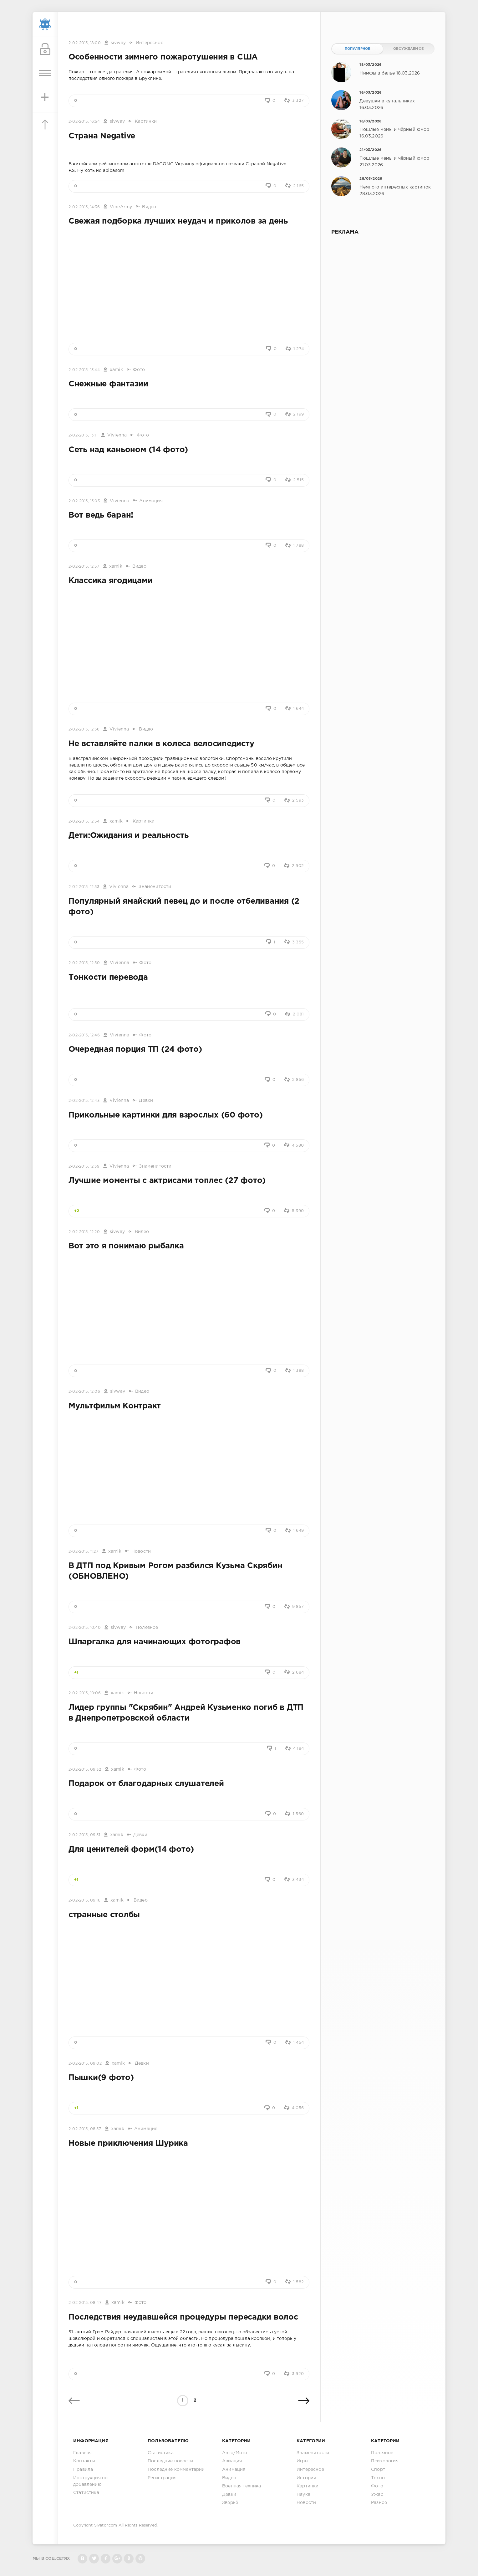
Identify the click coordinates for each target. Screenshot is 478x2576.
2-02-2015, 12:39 (84, 1166)
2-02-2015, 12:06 (84, 1391)
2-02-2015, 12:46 (84, 1035)
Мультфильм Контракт (115, 1406)
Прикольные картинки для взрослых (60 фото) (165, 1115)
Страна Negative (102, 136)
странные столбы (104, 1915)
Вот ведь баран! (101, 515)
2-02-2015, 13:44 (84, 370)
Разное (379, 2503)
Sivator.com (105, 2525)
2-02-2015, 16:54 (84, 121)
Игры (302, 2461)
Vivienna (117, 435)
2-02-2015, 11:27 (83, 1551)
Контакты (84, 2461)
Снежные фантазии (108, 384)
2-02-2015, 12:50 (84, 963)
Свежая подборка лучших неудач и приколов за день (178, 221)
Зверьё (230, 2503)
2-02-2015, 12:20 (84, 1232)
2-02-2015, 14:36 (84, 207)
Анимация (150, 501)
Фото (139, 370)
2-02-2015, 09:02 (85, 2063)
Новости (141, 1551)
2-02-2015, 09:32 (85, 1769)
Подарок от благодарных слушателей (146, 1783)
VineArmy (121, 207)
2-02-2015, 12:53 (84, 887)
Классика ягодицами (110, 580)
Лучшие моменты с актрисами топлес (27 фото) (167, 1180)
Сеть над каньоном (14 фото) (128, 450)
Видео (149, 207)
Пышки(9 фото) (101, 2077)
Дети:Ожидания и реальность (128, 835)
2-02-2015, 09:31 (84, 1835)
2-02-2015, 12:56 (84, 729)
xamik (116, 370)
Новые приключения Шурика (128, 2143)
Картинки (146, 121)
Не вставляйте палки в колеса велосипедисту (161, 744)
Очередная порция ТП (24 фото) (135, 1049)
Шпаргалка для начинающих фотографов (155, 1642)
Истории (306, 2478)
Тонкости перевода (108, 977)
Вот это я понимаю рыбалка (126, 1246)
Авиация (232, 2461)
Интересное (149, 43)
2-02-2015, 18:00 (85, 43)
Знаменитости (155, 887)
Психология (385, 2461)
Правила (83, 2469)
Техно (378, 2478)
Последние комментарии (176, 2469)
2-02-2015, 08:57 (85, 2129)
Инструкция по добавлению (90, 2481)
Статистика (86, 2493)
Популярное (357, 48)
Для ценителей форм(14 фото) (131, 1849)
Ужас (377, 2494)
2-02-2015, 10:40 (85, 1627)
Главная (82, 2453)
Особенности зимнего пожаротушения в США (163, 57)
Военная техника (241, 2486)
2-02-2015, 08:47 (85, 2303)
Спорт (378, 2469)
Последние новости (170, 2461)
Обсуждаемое (408, 48)
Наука (303, 2494)
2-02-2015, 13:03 (84, 501)
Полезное (147, 1627)
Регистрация (162, 2478)
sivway (118, 43)
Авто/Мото (234, 2453)
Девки (146, 1100)
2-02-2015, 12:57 (84, 566)
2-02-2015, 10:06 (85, 1693)
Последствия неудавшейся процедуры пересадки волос (183, 2317)
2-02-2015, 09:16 (84, 1900)
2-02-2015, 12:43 (84, 1100)
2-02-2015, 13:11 (83, 435)
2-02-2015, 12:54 (84, 821)
